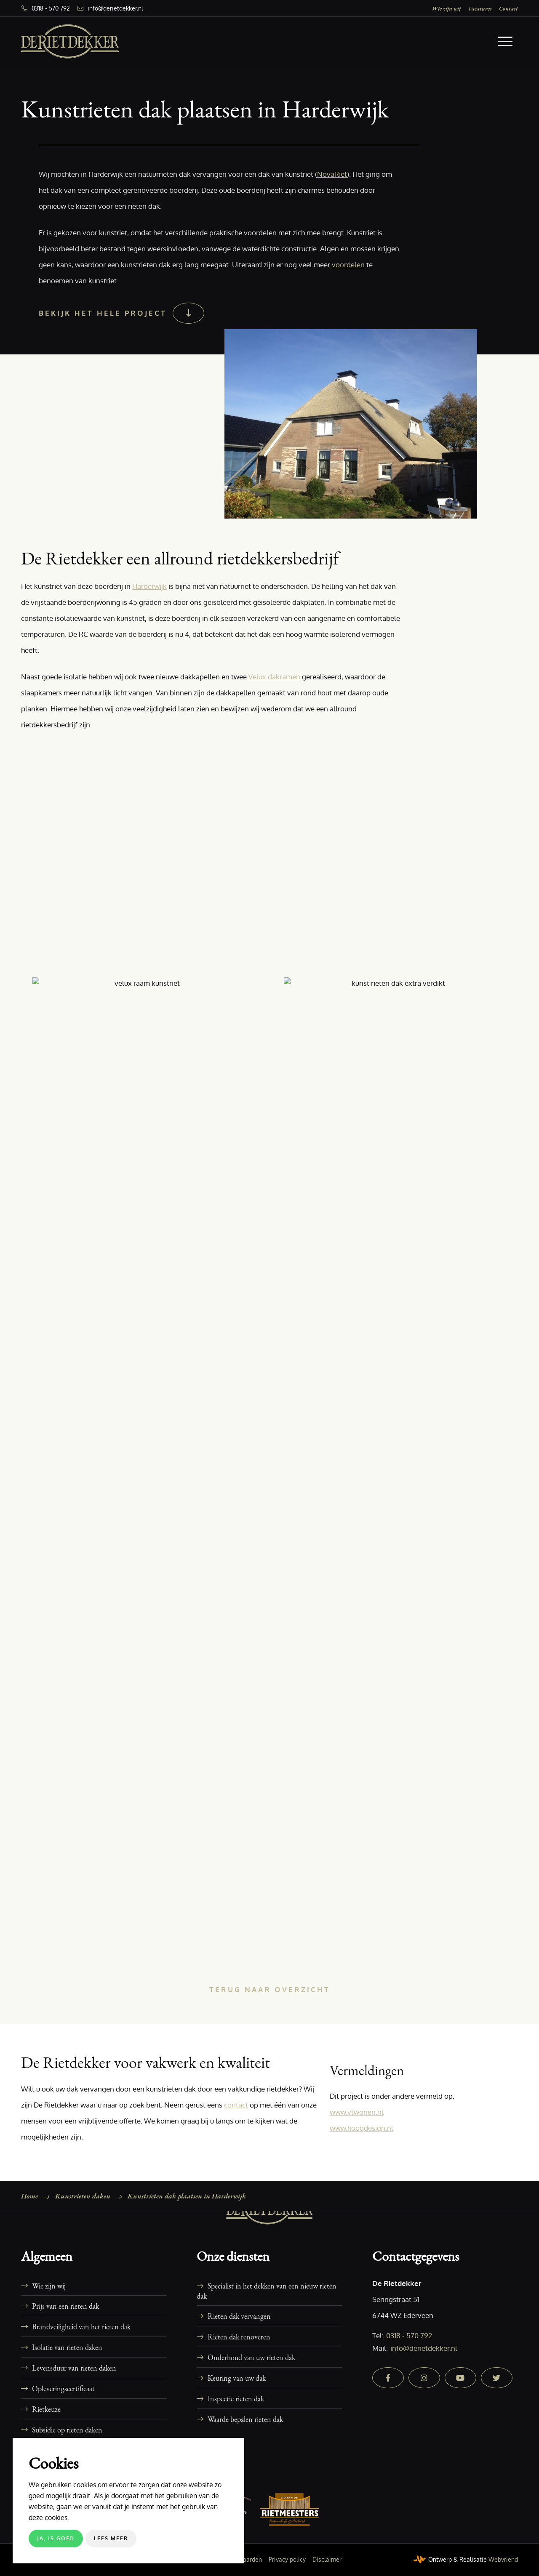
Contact (508, 8)
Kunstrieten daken (82, 2196)
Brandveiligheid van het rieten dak (81, 2326)
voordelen (348, 264)
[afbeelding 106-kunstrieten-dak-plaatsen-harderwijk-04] (146, 882)
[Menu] (505, 41)
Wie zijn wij (446, 8)
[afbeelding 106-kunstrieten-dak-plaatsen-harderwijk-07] (398, 1128)
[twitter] (496, 2377)
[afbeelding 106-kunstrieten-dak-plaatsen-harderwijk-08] (146, 1375)
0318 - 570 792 (51, 8)
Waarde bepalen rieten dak (245, 2419)
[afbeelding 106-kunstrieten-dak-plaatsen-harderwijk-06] (146, 1128)
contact (236, 2104)
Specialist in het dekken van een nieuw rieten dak (266, 2291)
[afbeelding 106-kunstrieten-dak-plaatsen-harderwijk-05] (398, 882)
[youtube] (460, 2377)
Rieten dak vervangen (239, 2316)
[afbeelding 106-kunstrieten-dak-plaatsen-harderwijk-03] (146, 1812)
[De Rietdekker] (70, 41)
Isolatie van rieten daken (67, 2347)
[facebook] (388, 2377)
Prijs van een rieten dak (65, 2306)
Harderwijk (149, 586)
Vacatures (479, 8)
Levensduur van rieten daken (74, 2368)
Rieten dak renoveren (239, 2336)
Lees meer (111, 2538)
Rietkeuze (46, 2409)
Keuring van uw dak (237, 2378)
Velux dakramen (274, 676)
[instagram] (424, 2377)
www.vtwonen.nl (357, 2112)
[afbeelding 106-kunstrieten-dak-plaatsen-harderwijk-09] (398, 1375)
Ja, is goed (56, 2538)
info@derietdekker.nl (115, 8)
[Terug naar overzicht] (270, 1989)
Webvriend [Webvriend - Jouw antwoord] (503, 2559)
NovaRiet (332, 174)
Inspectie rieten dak (236, 2398)
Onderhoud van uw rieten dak (251, 2357)
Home (29, 2196)
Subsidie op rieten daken (67, 2429)
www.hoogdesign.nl (361, 2128)
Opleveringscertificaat (63, 2388)
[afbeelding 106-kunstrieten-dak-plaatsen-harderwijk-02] (398, 1566)
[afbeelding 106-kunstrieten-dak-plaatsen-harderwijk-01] (146, 1566)
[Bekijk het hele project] (120, 313)
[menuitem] (446, 8)
